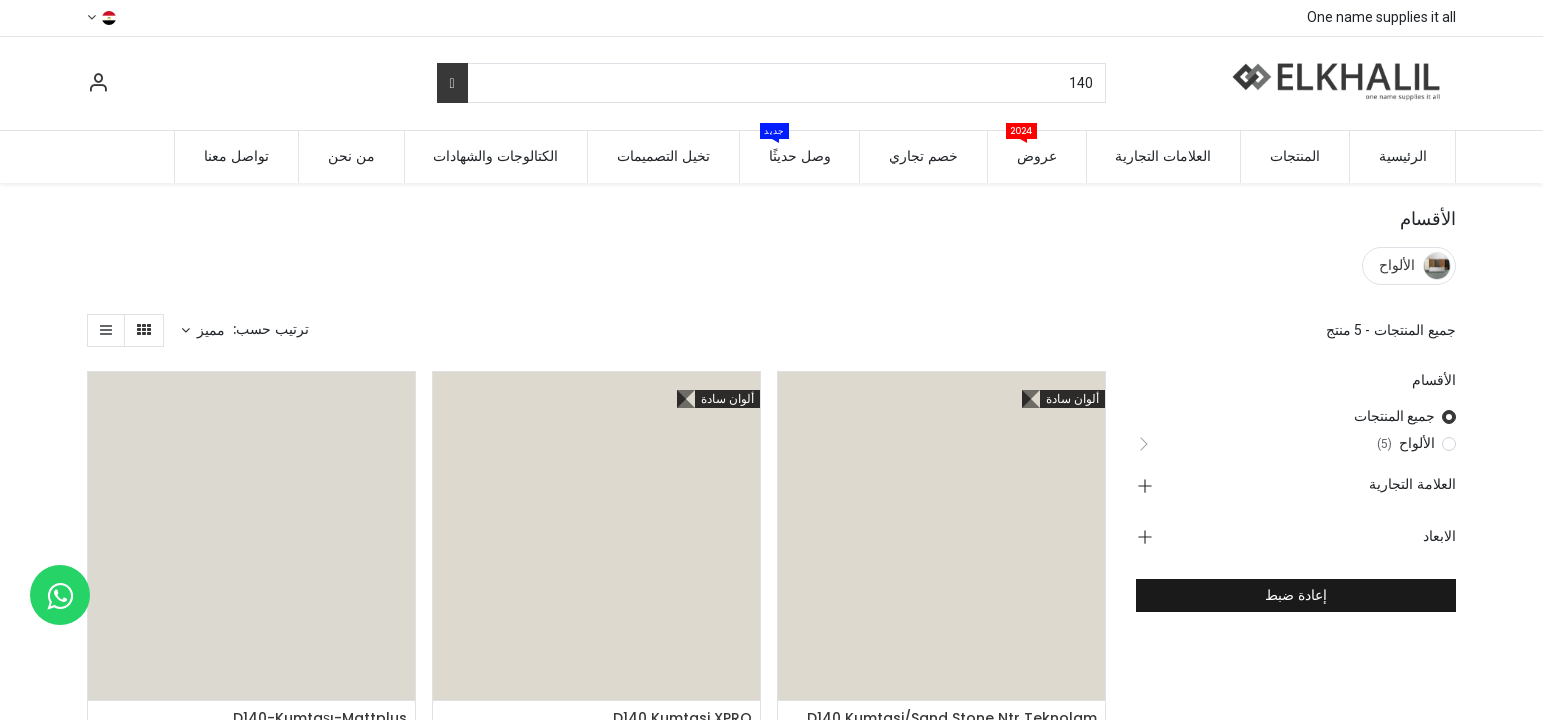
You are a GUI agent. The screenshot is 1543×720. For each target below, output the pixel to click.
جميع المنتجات (1394, 416)
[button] (203, 331)
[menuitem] (1403, 157)
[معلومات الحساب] (98, 85)
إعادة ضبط (1296, 595)
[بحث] (452, 83)
